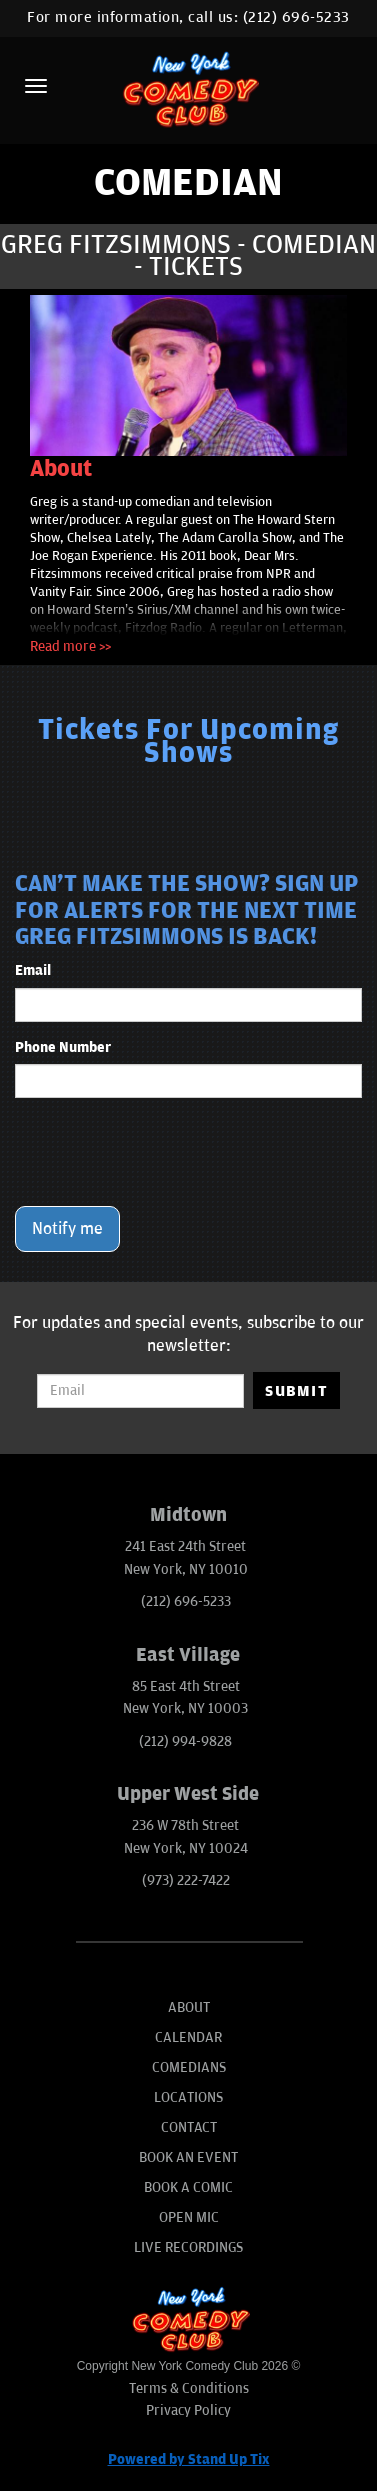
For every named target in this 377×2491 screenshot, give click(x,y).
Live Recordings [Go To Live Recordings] (188, 2247)
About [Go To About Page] (189, 2007)
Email (33, 970)
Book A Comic (188, 2187)
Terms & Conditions (189, 2388)
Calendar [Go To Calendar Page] (188, 2037)
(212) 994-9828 (185, 1741)
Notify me (67, 1229)
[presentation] (167, 1152)
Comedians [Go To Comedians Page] (189, 2067)
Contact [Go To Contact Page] (189, 2127)
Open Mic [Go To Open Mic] (189, 2217)
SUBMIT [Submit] (296, 1391)
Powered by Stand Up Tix (189, 2459)
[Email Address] (140, 1391)
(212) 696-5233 (296, 17)
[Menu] (36, 86)
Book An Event (188, 2157)
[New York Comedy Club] (188, 88)
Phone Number (63, 1047)
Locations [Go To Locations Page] (188, 2097)
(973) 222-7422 (186, 1880)
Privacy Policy (188, 2410)
